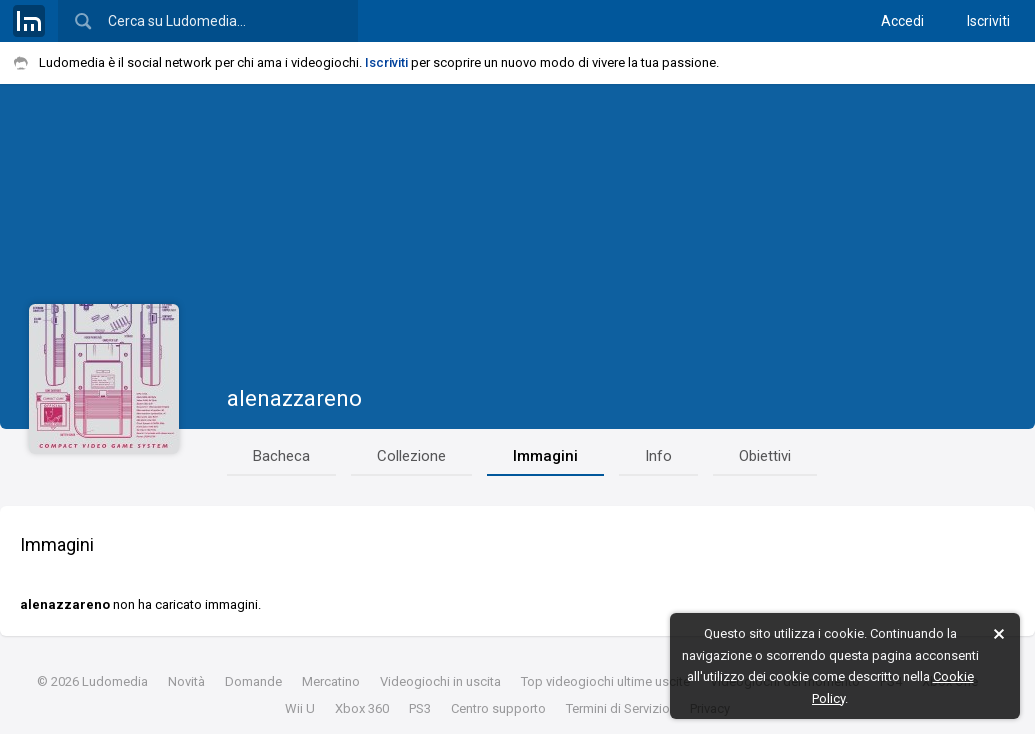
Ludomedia (115, 681)
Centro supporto (498, 708)
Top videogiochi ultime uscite (605, 681)
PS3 (420, 708)
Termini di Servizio (618, 708)
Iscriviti (988, 21)
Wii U (300, 708)
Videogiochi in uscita (440, 681)
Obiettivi (765, 456)
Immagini (545, 456)
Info (658, 456)
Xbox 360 (362, 708)
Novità (186, 681)
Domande (253, 681)
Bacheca (281, 456)
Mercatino (331, 681)
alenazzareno (294, 398)
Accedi (902, 21)
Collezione (411, 456)
